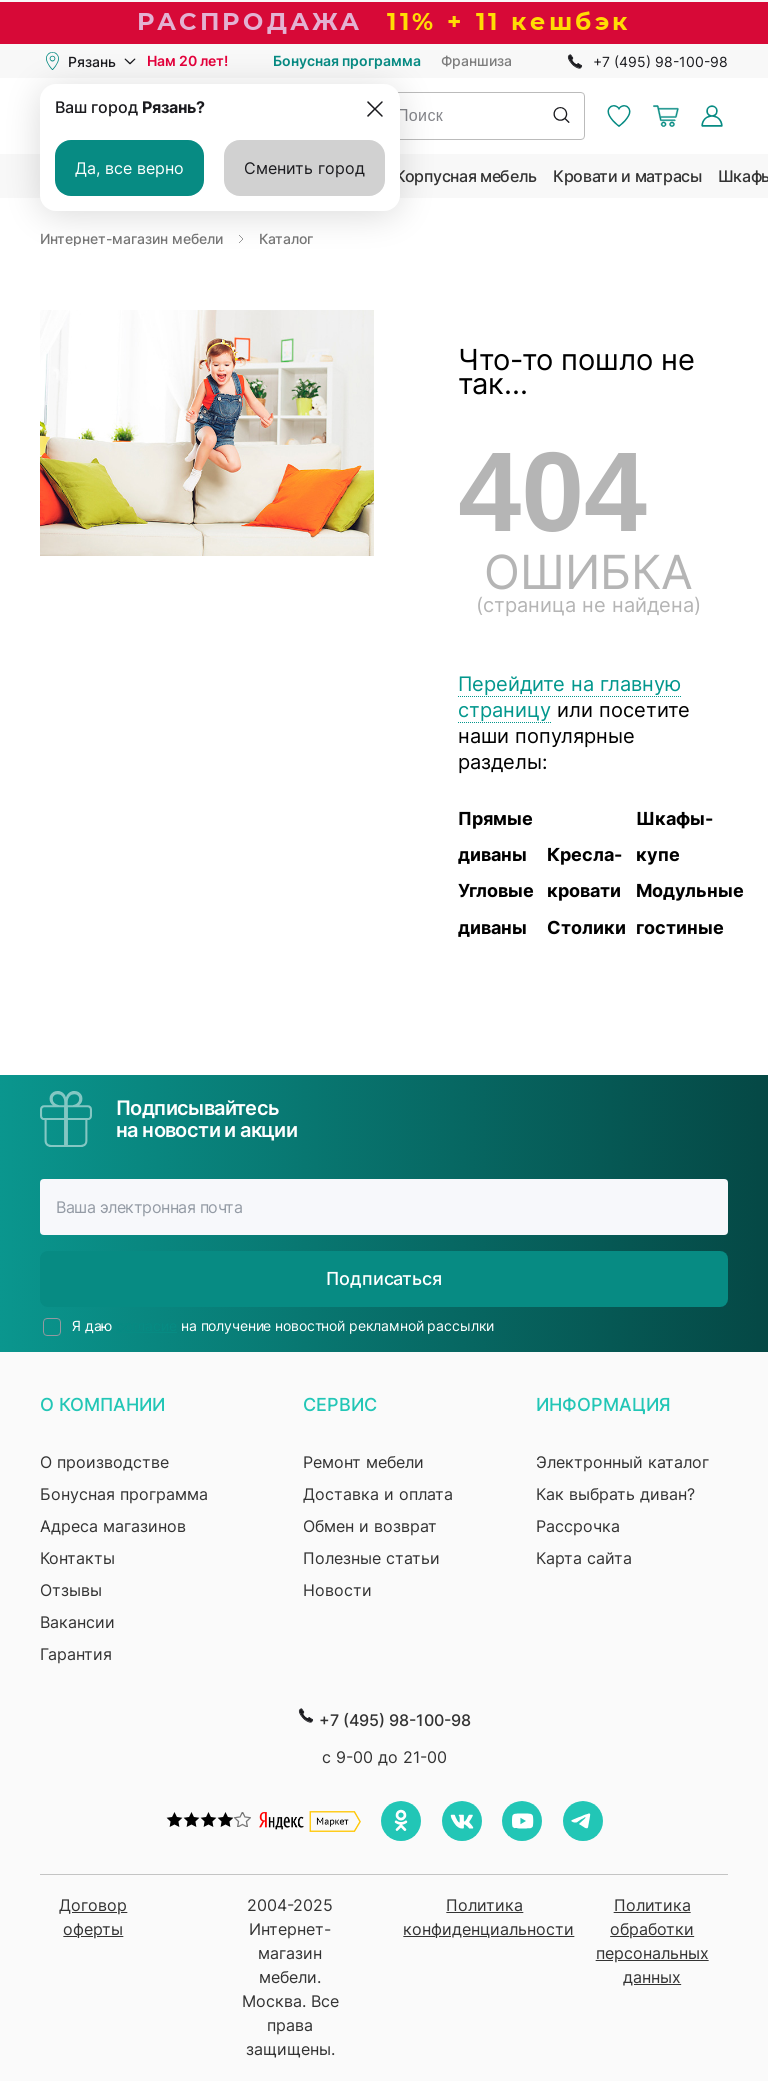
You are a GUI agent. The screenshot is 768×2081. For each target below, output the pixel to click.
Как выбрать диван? (615, 1494)
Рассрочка (578, 1526)
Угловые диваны (496, 908)
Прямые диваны (495, 836)
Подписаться (383, 1278)
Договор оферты (93, 1917)
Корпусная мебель (466, 176)
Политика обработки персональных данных (652, 1941)
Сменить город (304, 168)
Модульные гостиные (680, 908)
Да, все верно (129, 168)
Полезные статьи (371, 1558)
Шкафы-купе (674, 836)
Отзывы (71, 1590)
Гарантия (76, 1654)
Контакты (77, 1558)
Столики (586, 927)
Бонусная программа (347, 60)
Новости (337, 1590)
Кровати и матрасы (627, 176)
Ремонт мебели (363, 1462)
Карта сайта (584, 1558)
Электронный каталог (622, 1462)
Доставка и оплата (378, 1494)
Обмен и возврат (370, 1526)
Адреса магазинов (113, 1526)
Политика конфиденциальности (484, 1917)
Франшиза (476, 60)
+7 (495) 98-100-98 (660, 61)
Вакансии (77, 1622)
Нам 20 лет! (187, 60)
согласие (146, 1325)
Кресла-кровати (584, 872)
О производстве (104, 1462)
